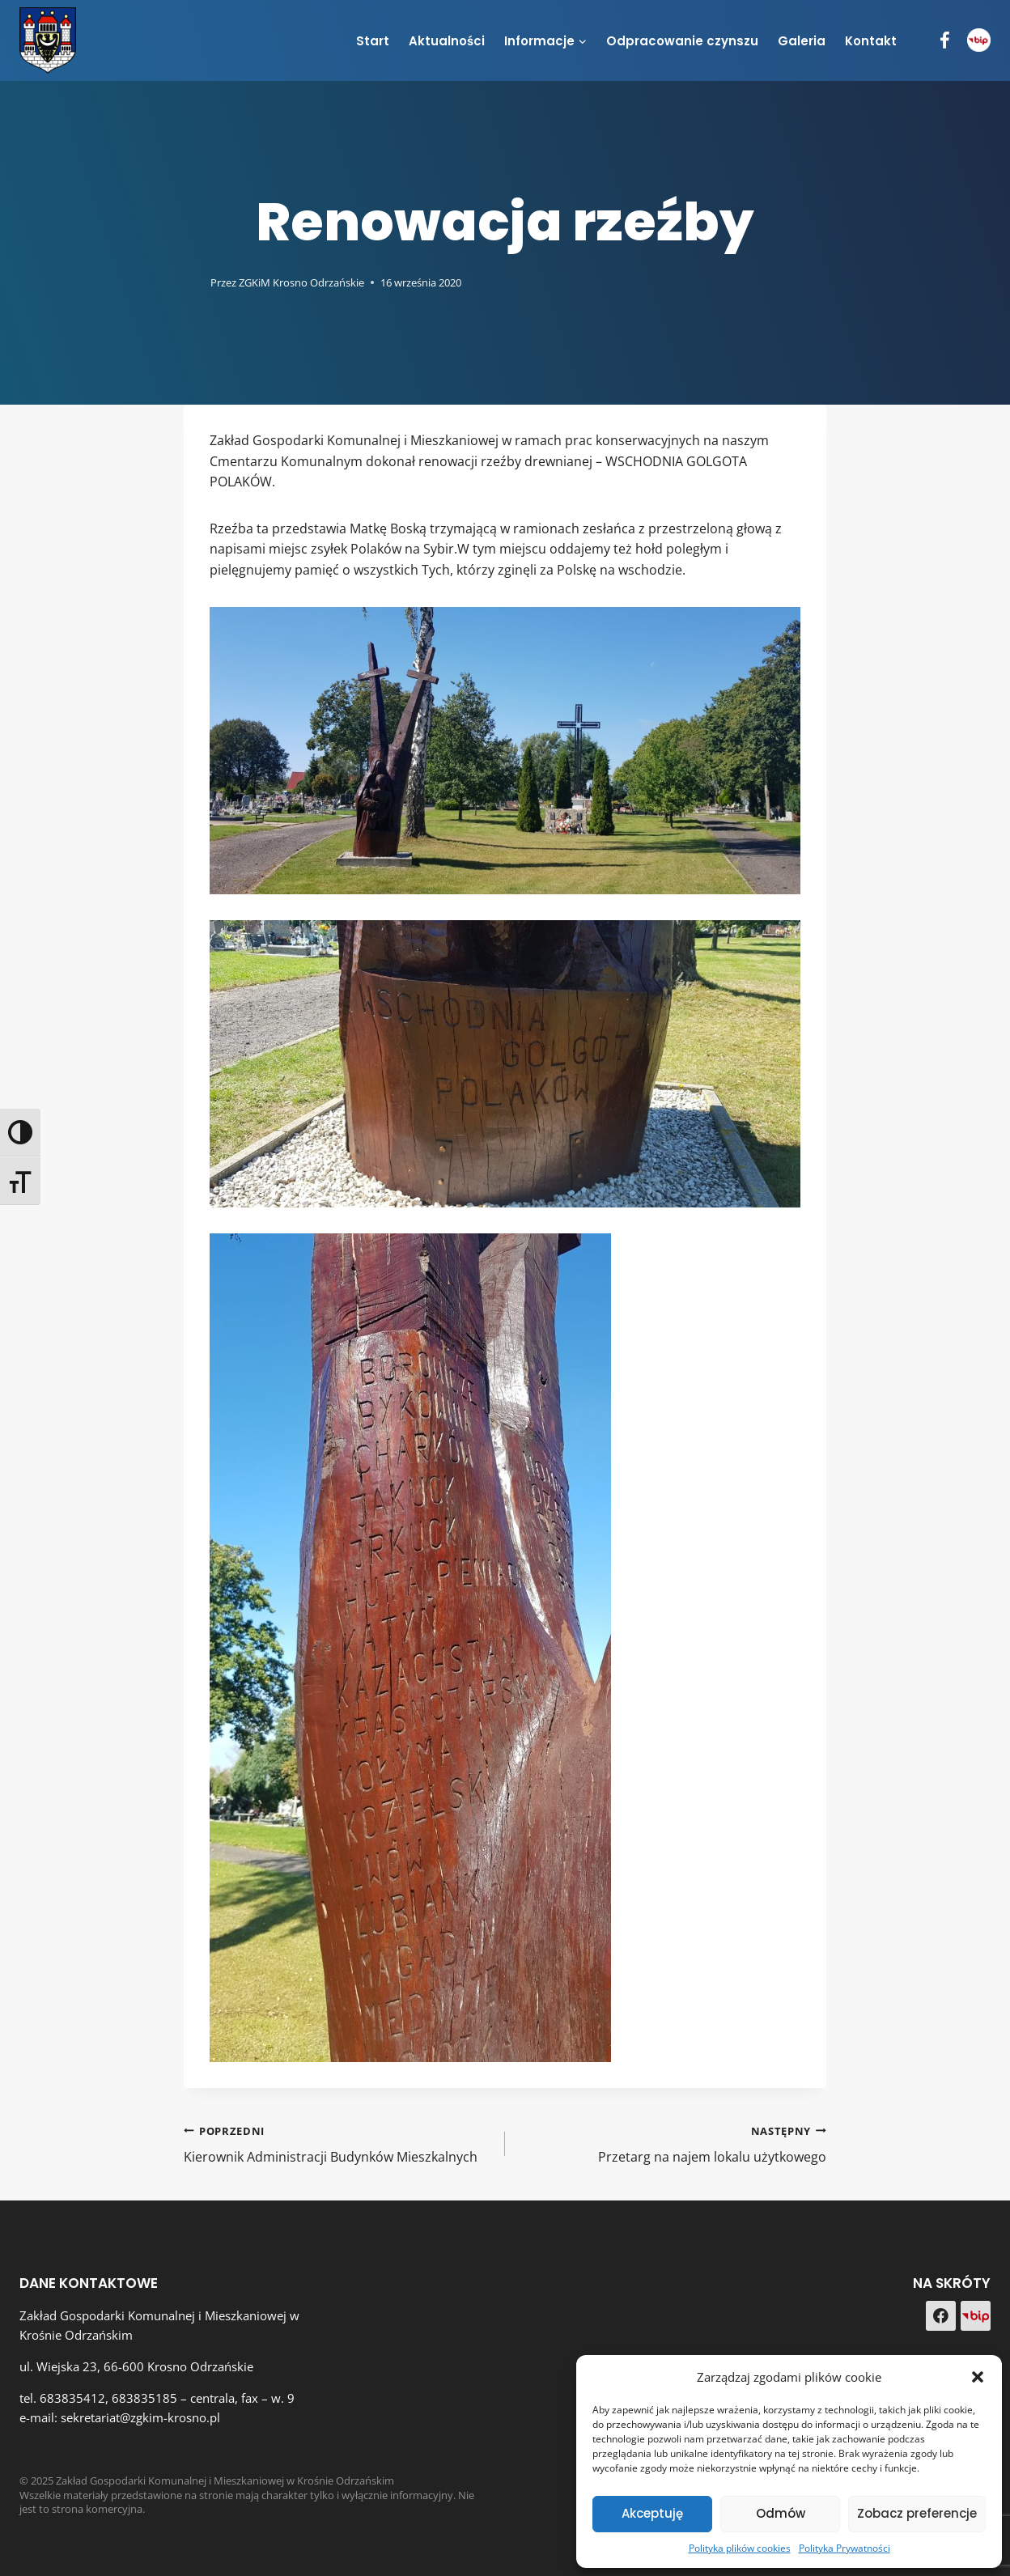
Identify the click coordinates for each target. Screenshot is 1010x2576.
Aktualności (447, 40)
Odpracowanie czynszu (682, 40)
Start (372, 40)
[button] (978, 2377)
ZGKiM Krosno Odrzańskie (301, 282)
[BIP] (979, 40)
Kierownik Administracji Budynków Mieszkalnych (338, 2143)
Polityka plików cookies (740, 2548)
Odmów (780, 2513)
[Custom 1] (976, 2316)
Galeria (801, 40)
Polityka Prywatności (844, 2548)
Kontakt (871, 40)
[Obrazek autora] (194, 282)
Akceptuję (652, 2513)
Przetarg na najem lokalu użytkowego (672, 2143)
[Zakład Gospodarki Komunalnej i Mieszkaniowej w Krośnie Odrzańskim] (47, 40)
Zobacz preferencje (917, 2513)
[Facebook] (945, 41)
